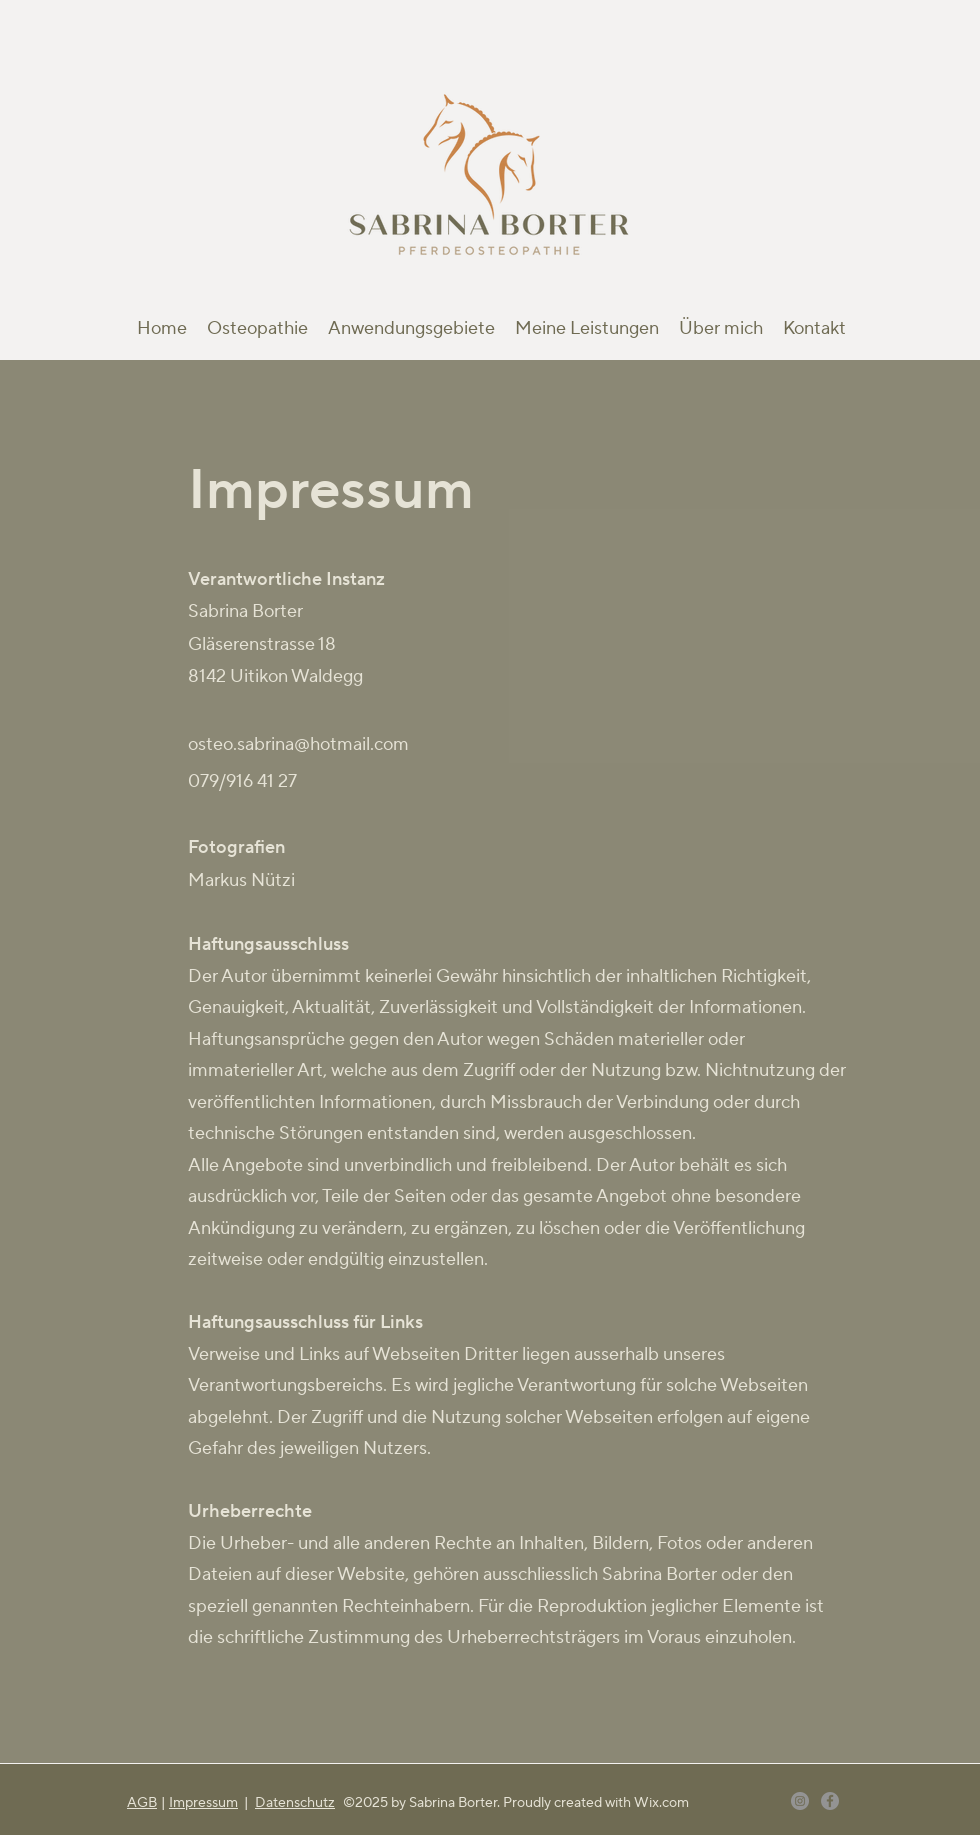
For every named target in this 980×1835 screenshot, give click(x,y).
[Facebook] (830, 1801)
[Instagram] (800, 1801)
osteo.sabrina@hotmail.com (298, 744)
